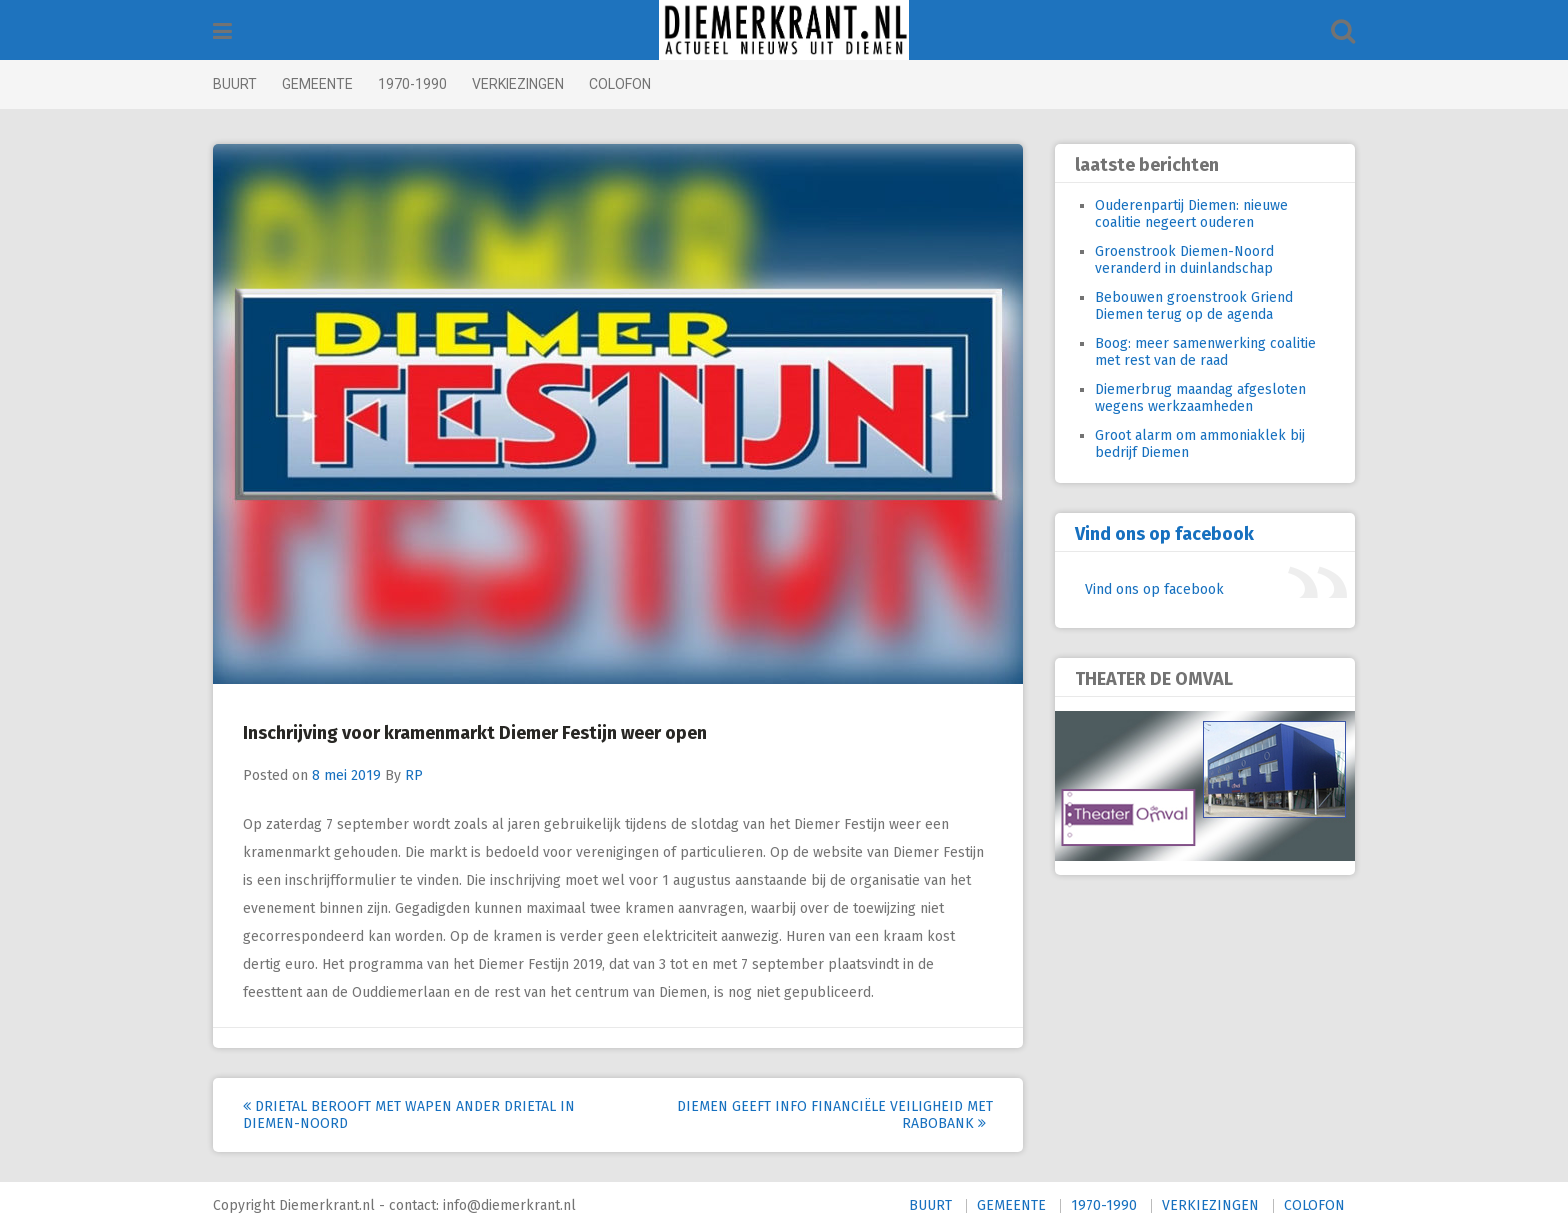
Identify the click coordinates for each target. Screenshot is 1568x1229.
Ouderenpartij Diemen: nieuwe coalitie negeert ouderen (1191, 214)
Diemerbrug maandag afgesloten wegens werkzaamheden (1200, 398)
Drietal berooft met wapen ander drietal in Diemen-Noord (409, 1115)
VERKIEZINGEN (518, 84)
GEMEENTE (317, 84)
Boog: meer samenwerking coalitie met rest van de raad (1205, 352)
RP (414, 775)
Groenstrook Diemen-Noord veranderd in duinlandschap (1184, 260)
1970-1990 (412, 84)
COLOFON (620, 84)
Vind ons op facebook (1164, 534)
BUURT (235, 84)
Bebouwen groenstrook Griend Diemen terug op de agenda (1194, 306)
